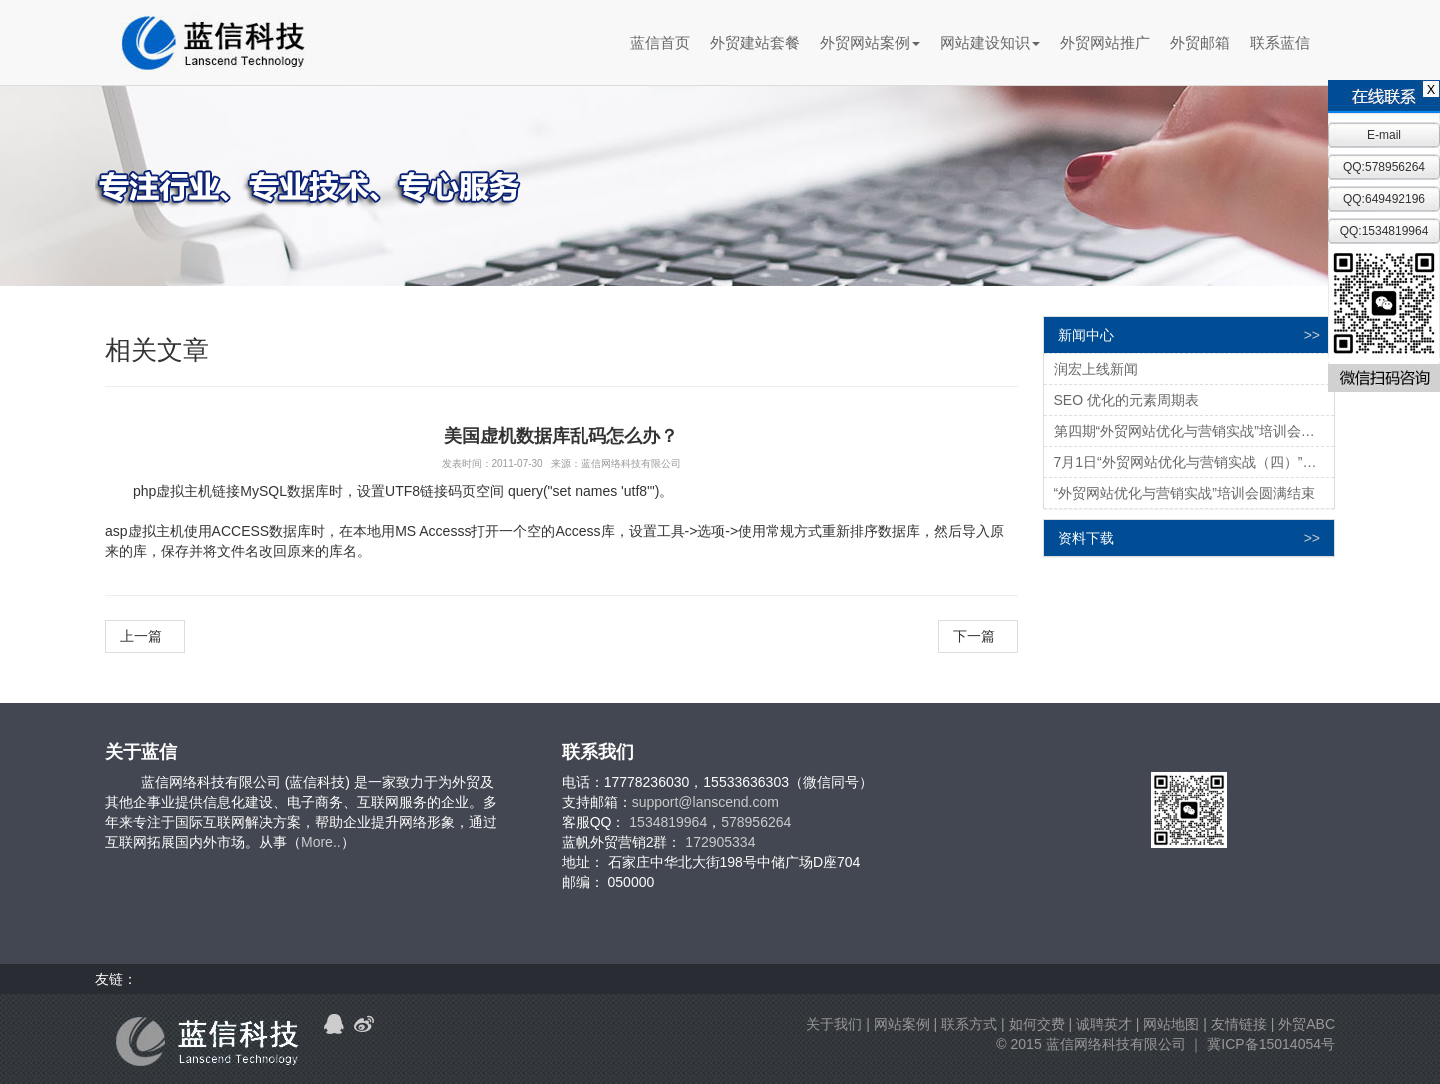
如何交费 (1037, 1024)
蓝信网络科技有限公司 (1116, 1044)
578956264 (756, 822)
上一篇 (145, 636)
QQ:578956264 (1384, 167)
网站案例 (902, 1024)
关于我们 (834, 1024)
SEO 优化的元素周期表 (1126, 400)
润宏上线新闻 (1096, 369)
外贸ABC (1306, 1024)
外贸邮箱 (1200, 42)
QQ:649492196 (1384, 199)
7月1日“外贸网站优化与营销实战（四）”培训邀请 (1194, 462)
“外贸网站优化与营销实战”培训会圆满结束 (1184, 493)
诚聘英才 (1104, 1024)
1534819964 (668, 822)
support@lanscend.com (705, 802)
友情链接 (1239, 1024)
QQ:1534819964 (1384, 231)
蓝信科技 (212, 43)
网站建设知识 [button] (990, 42)
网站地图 (1171, 1024)
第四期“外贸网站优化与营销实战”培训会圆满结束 (1194, 431)
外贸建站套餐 (755, 42)
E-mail (1384, 135)
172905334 (720, 842)
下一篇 (978, 636)
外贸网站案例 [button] (870, 42)
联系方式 (969, 1024)
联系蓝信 (1280, 42)
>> (1312, 335)
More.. (321, 842)
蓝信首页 (660, 42)
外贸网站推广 (1105, 42)
